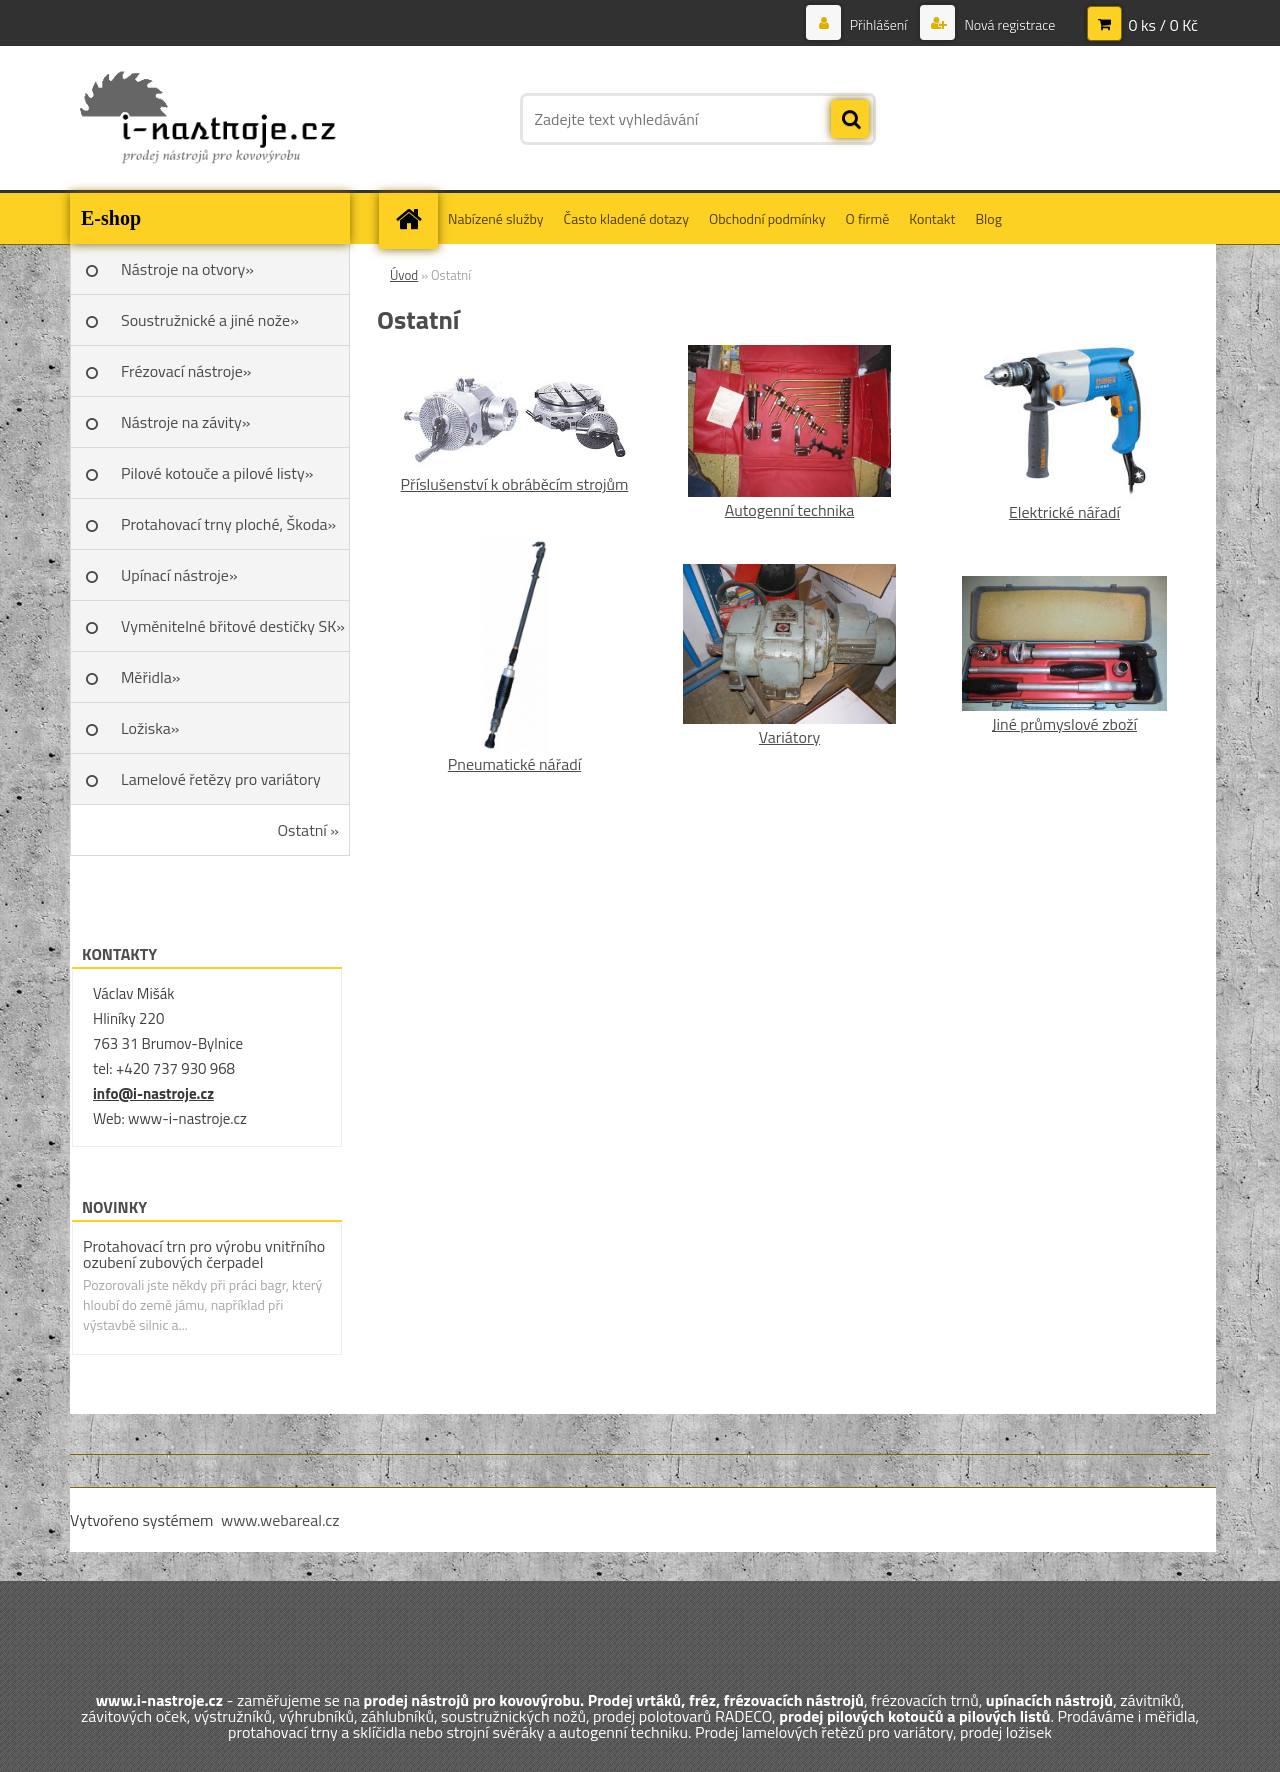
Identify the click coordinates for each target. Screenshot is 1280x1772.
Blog (988, 218)
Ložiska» (150, 728)
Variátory (789, 737)
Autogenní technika (790, 510)
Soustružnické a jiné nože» (210, 320)
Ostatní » (309, 830)
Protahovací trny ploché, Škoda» (228, 524)
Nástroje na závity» (185, 422)
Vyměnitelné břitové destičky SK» (233, 626)
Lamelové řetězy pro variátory (221, 779)
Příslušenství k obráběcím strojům (515, 484)
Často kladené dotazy (626, 218)
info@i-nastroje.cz (153, 1093)
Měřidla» (150, 677)
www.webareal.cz (280, 1520)
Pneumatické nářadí (514, 764)
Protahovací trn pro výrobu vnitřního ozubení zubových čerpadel (204, 1254)
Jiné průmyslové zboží (1064, 724)
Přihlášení (879, 24)
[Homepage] (415, 218)
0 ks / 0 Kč (1163, 25)
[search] (850, 120)
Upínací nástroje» (179, 575)
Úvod (404, 275)
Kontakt (932, 218)
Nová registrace (1008, 24)
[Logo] (207, 119)
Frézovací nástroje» (186, 371)
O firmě (868, 218)
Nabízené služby (496, 218)
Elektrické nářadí (1064, 512)
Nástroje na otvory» (187, 269)
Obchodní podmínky (767, 218)
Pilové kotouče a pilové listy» (217, 473)
